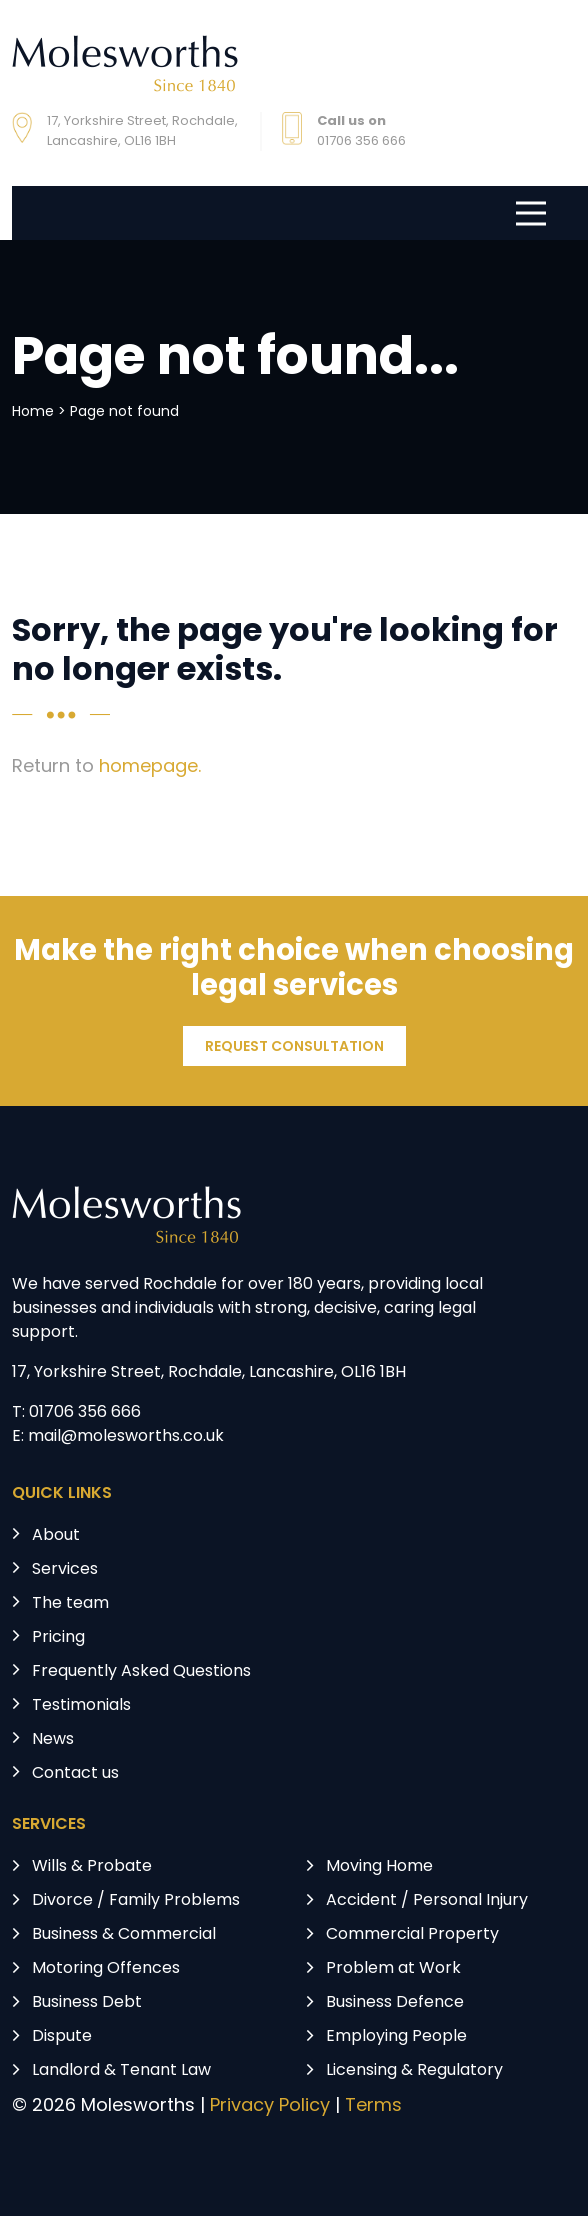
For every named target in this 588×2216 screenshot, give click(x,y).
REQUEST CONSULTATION (294, 1047)
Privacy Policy (270, 2106)
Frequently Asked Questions (141, 1672)
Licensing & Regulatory (414, 2071)
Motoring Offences (106, 1969)
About (56, 1536)
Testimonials (81, 1706)
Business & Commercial (124, 1935)
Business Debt (87, 2003)
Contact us (75, 1774)
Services (65, 1570)
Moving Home (379, 1867)
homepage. (150, 767)
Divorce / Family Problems (136, 1901)
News (53, 1740)
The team (70, 1604)
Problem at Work (393, 1969)
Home (33, 412)
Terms (373, 2106)
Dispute (62, 2037)
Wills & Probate (92, 1867)
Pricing (58, 1638)
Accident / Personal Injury (427, 1901)
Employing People (396, 2037)
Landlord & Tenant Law (121, 2071)
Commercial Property (412, 1935)
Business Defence (395, 2003)
